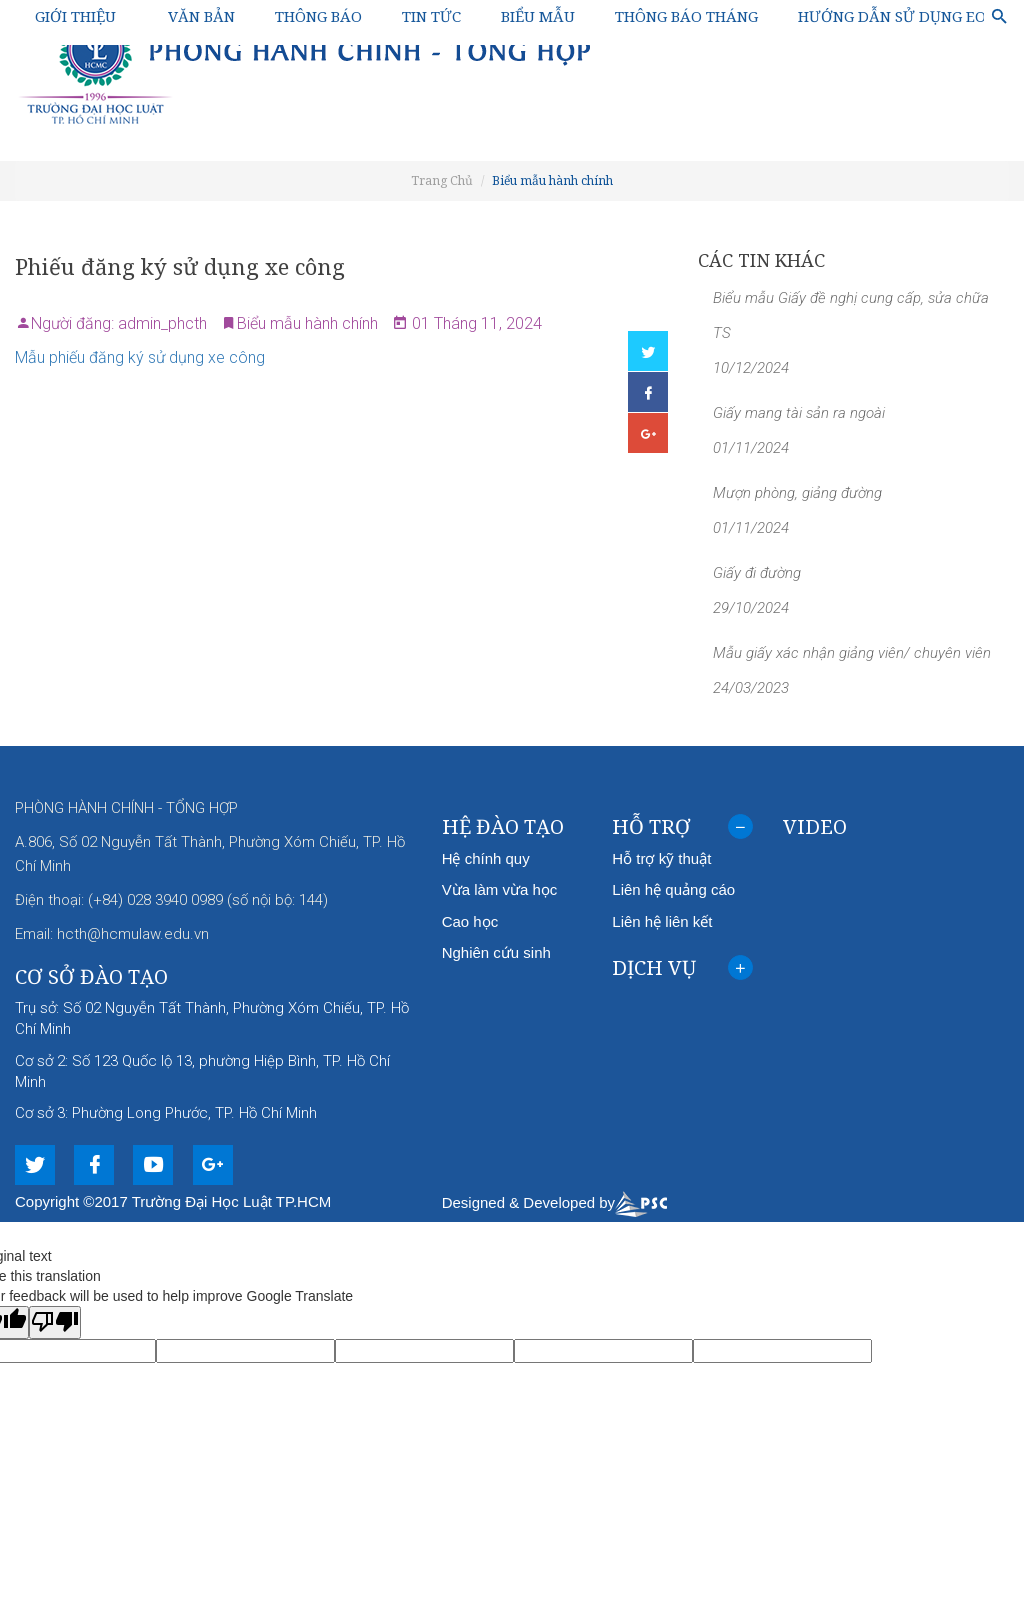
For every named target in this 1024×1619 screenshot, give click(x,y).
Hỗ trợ (682, 830)
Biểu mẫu (538, 16)
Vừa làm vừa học (500, 889)
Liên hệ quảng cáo (673, 889)
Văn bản (201, 16)
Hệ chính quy (486, 858)
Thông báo (318, 16)
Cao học (470, 921)
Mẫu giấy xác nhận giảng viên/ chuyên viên (852, 653)
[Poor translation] (55, 1322)
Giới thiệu (75, 16)
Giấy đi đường (757, 573)
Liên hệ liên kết (662, 921)
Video (815, 826)
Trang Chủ (442, 180)
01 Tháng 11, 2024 (475, 323)
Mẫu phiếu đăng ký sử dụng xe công (142, 357)
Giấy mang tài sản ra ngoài (799, 413)
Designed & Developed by (554, 1202)
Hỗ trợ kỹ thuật (661, 858)
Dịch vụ (682, 971)
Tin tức (431, 16)
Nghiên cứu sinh (496, 952)
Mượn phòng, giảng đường (797, 493)
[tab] (682, 827)
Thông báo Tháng (686, 16)
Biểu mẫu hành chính (552, 180)
